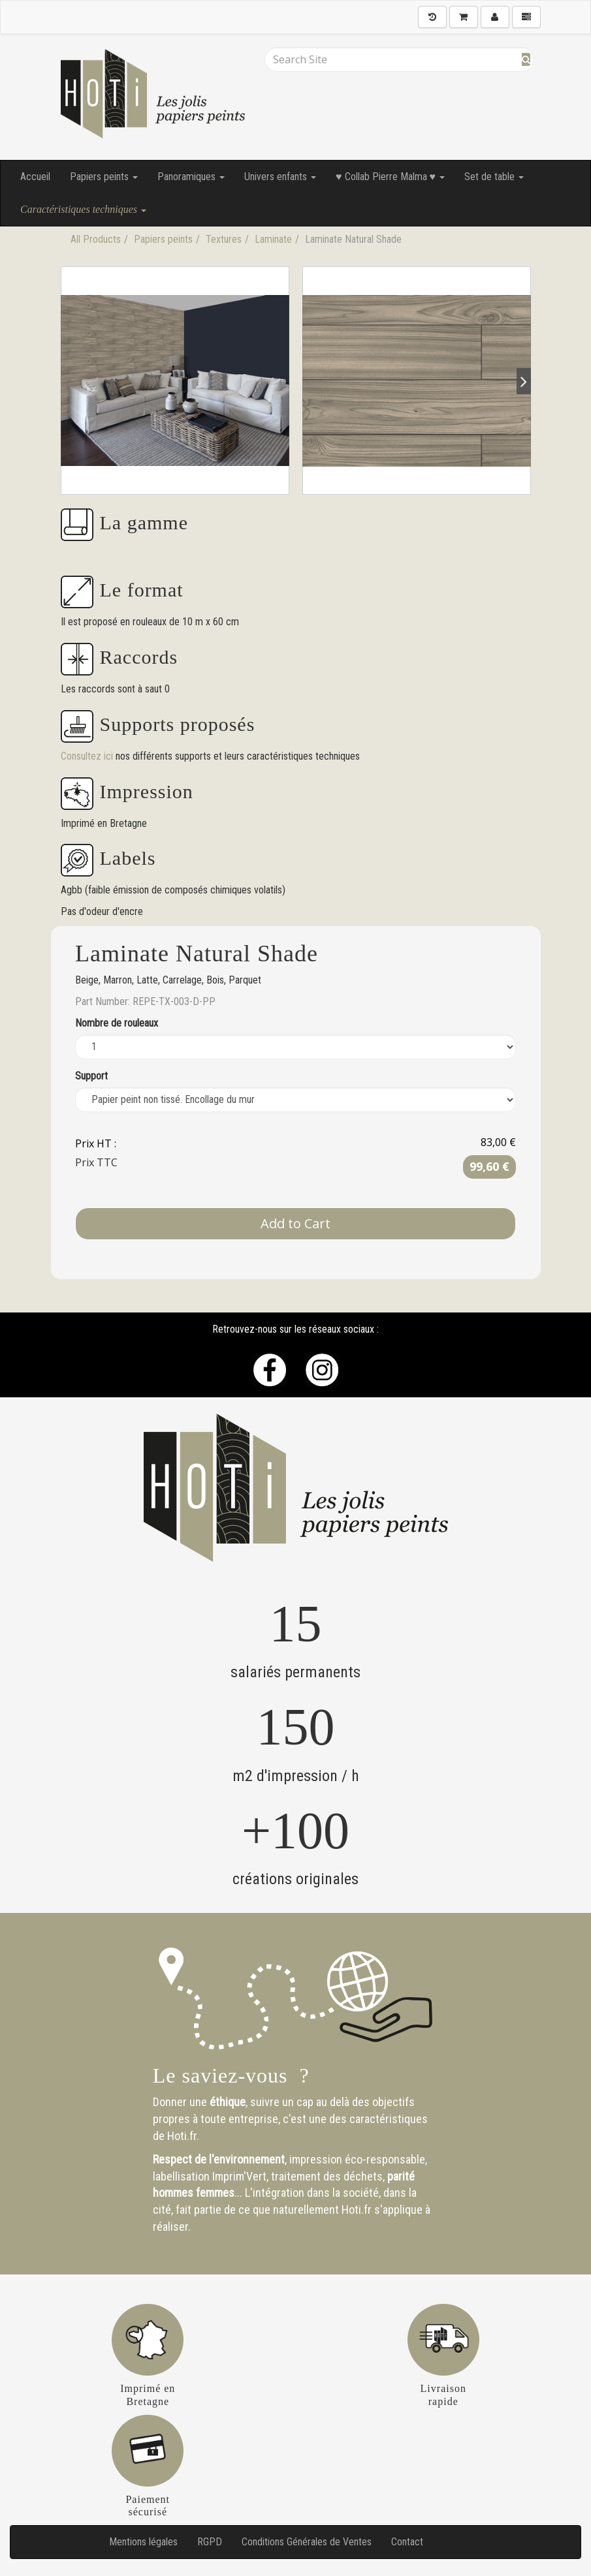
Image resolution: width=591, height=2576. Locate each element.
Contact (407, 2542)
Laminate (273, 239)
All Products (96, 239)
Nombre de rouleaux (116, 1023)
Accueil (35, 176)
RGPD (209, 2542)
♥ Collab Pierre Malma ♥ (390, 176)
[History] (432, 17)
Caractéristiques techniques (83, 209)
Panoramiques (191, 176)
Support (91, 1076)
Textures (224, 239)
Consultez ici (88, 756)
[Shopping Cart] (463, 17)
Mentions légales (143, 2542)
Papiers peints (104, 176)
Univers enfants (280, 176)
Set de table (494, 176)
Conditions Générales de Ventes (307, 2542)
